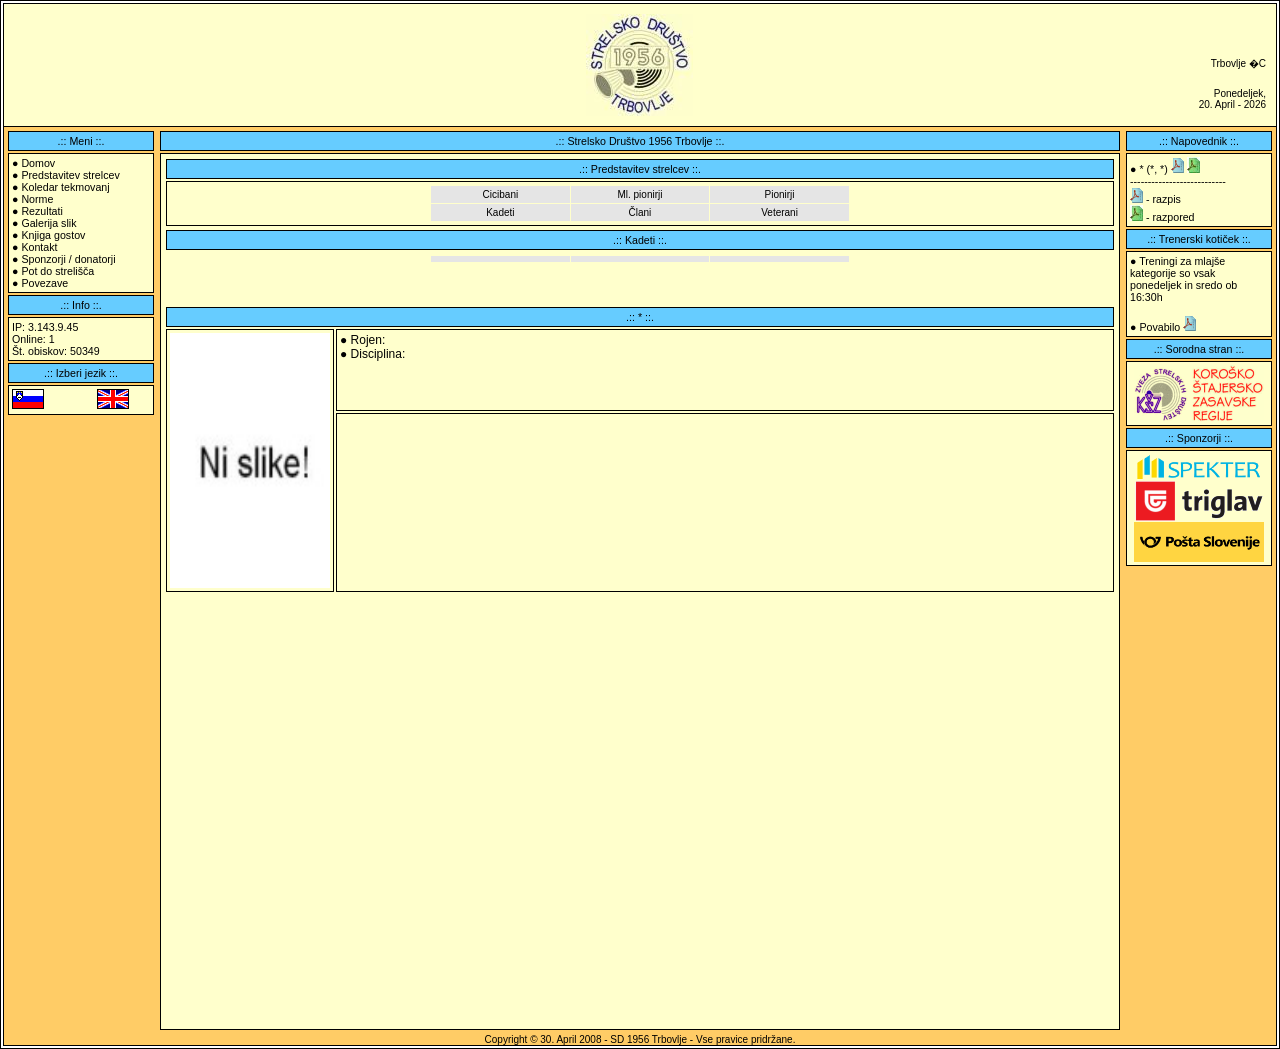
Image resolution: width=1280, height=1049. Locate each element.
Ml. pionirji (639, 194)
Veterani (779, 212)
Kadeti (500, 212)
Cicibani (501, 194)
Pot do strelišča (57, 271)
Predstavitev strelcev (70, 175)
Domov (38, 163)
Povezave (44, 283)
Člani (640, 212)
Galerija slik (48, 223)
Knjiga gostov (53, 235)
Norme (37, 199)
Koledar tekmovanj (65, 187)
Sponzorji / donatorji (68, 259)
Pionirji (780, 194)
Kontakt (39, 247)
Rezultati (41, 211)
